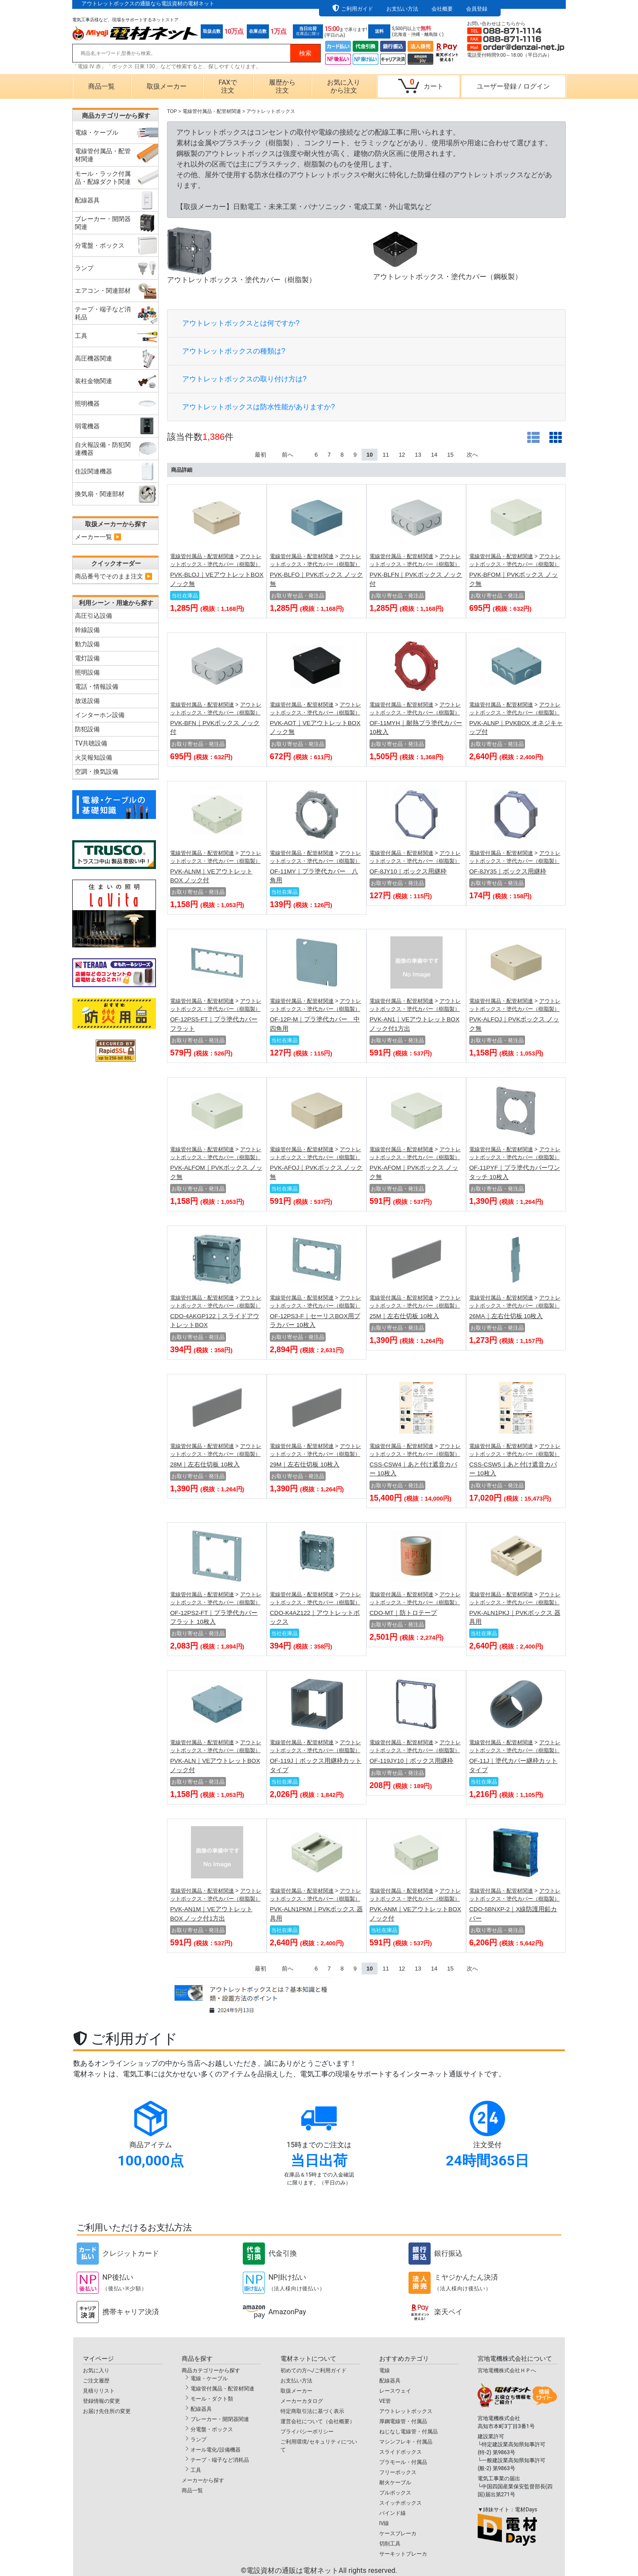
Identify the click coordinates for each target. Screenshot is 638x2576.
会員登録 (476, 9)
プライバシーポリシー (307, 2432)
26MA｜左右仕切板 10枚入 (506, 1316)
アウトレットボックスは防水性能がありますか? (258, 407)
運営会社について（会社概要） (317, 2421)
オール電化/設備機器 (216, 2450)
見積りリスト (99, 2391)
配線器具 (201, 2409)
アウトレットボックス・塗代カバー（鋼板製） (447, 253)
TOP (172, 111)
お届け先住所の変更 (107, 2411)
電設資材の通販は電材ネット (321, 2570)
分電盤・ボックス (212, 2429)
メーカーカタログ (301, 2401)
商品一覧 (101, 86)
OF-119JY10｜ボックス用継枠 (411, 1760)
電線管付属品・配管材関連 (202, 556)
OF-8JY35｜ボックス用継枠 (507, 871)
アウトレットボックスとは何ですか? (241, 323)
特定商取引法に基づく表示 (312, 2411)
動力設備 (87, 644)
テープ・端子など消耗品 (220, 2460)
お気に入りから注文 (343, 86)
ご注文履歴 (96, 2381)
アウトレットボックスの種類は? (233, 351)
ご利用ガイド (357, 9)
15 (450, 454)
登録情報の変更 (101, 2401)
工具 (196, 2470)
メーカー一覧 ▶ (98, 536)
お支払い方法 (402, 9)
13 (418, 454)
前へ (287, 454)
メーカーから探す (203, 2480)
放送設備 (87, 700)
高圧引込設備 (93, 615)
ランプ (198, 2439)
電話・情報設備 (96, 686)
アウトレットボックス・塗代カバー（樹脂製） (241, 255)
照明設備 (87, 672)
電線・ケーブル (209, 2378)
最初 (260, 454)
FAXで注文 (227, 86)
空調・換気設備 (96, 771)
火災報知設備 (93, 757)
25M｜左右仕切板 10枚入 (404, 1316)
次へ (472, 454)
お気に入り (96, 2370)
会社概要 (442, 9)
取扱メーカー (167, 86)
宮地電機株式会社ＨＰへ (507, 2370)
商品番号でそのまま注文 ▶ (113, 576)
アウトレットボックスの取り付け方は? (244, 379)
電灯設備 (87, 658)
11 (385, 454)
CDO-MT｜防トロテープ (403, 1613)
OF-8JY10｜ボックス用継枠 (408, 871)
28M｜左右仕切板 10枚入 (205, 1464)
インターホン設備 (99, 714)
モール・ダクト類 (212, 2399)
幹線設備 (87, 629)
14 (434, 454)
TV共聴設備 (91, 743)
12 (402, 454)
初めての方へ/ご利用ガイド (313, 2370)
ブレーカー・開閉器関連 (220, 2419)
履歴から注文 (282, 86)
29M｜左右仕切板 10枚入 (304, 1464)
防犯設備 (87, 729)
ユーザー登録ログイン (513, 86)
